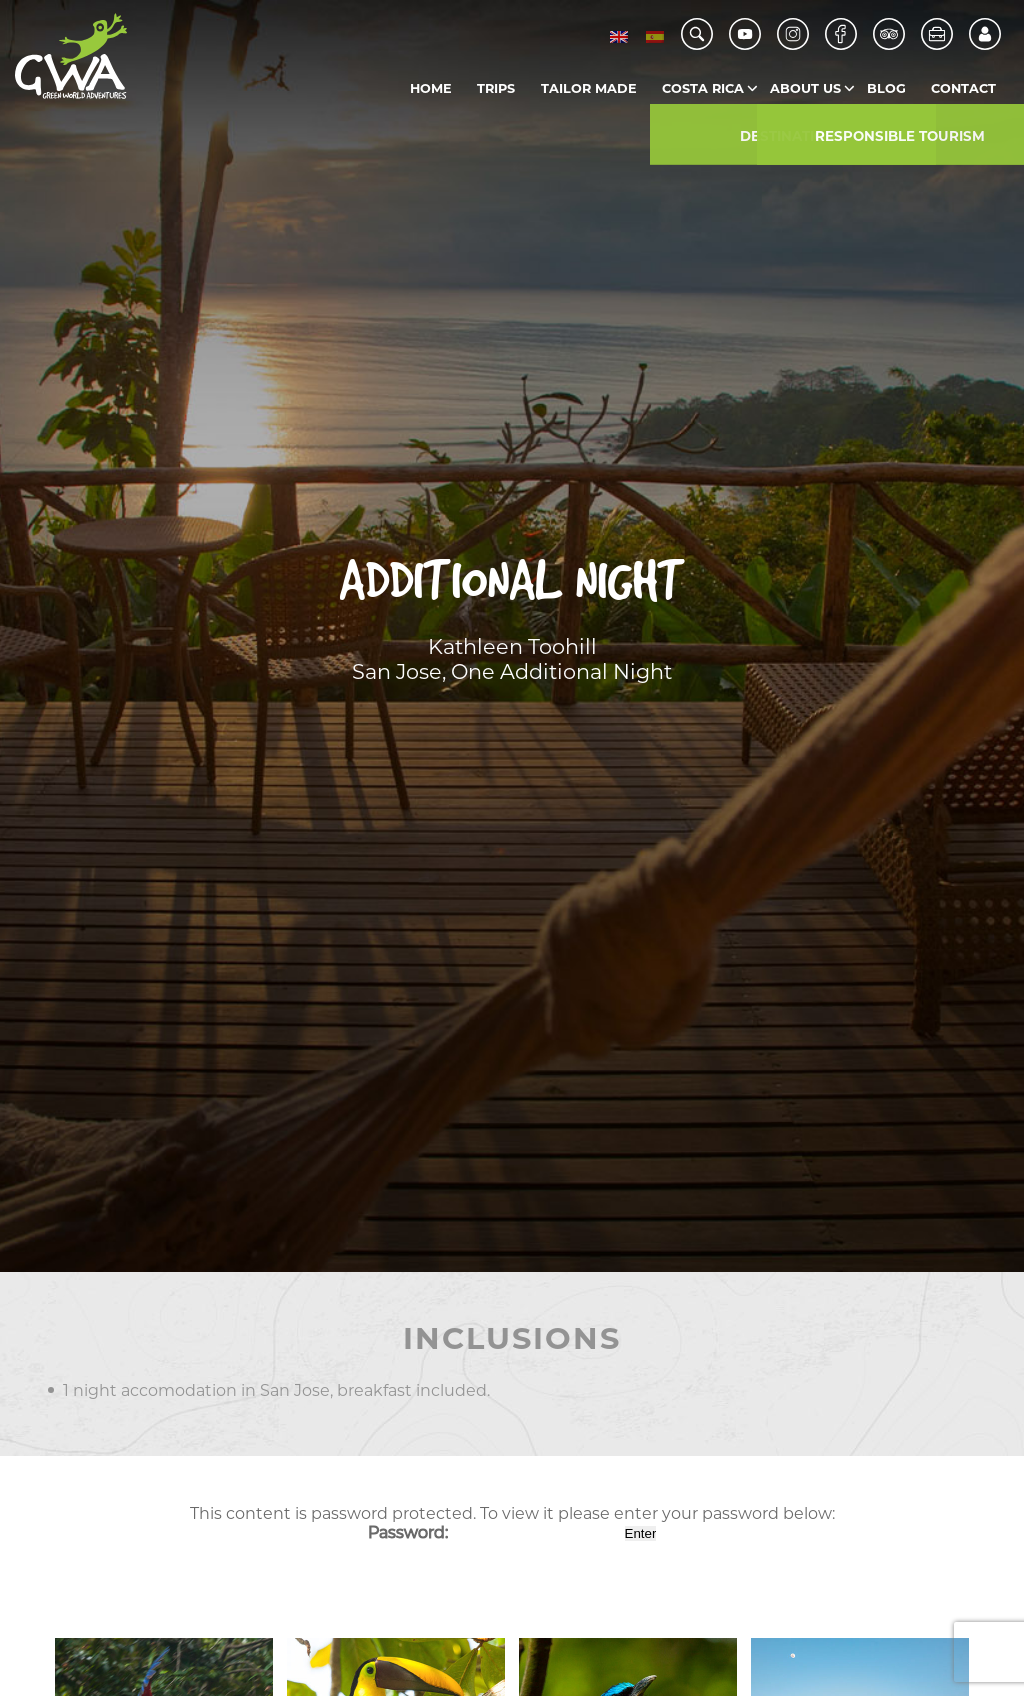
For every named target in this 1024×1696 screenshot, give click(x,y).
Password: (494, 1532)
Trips (496, 88)
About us (805, 88)
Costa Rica (703, 88)
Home (431, 88)
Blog (886, 88)
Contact (963, 88)
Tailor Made (589, 88)
